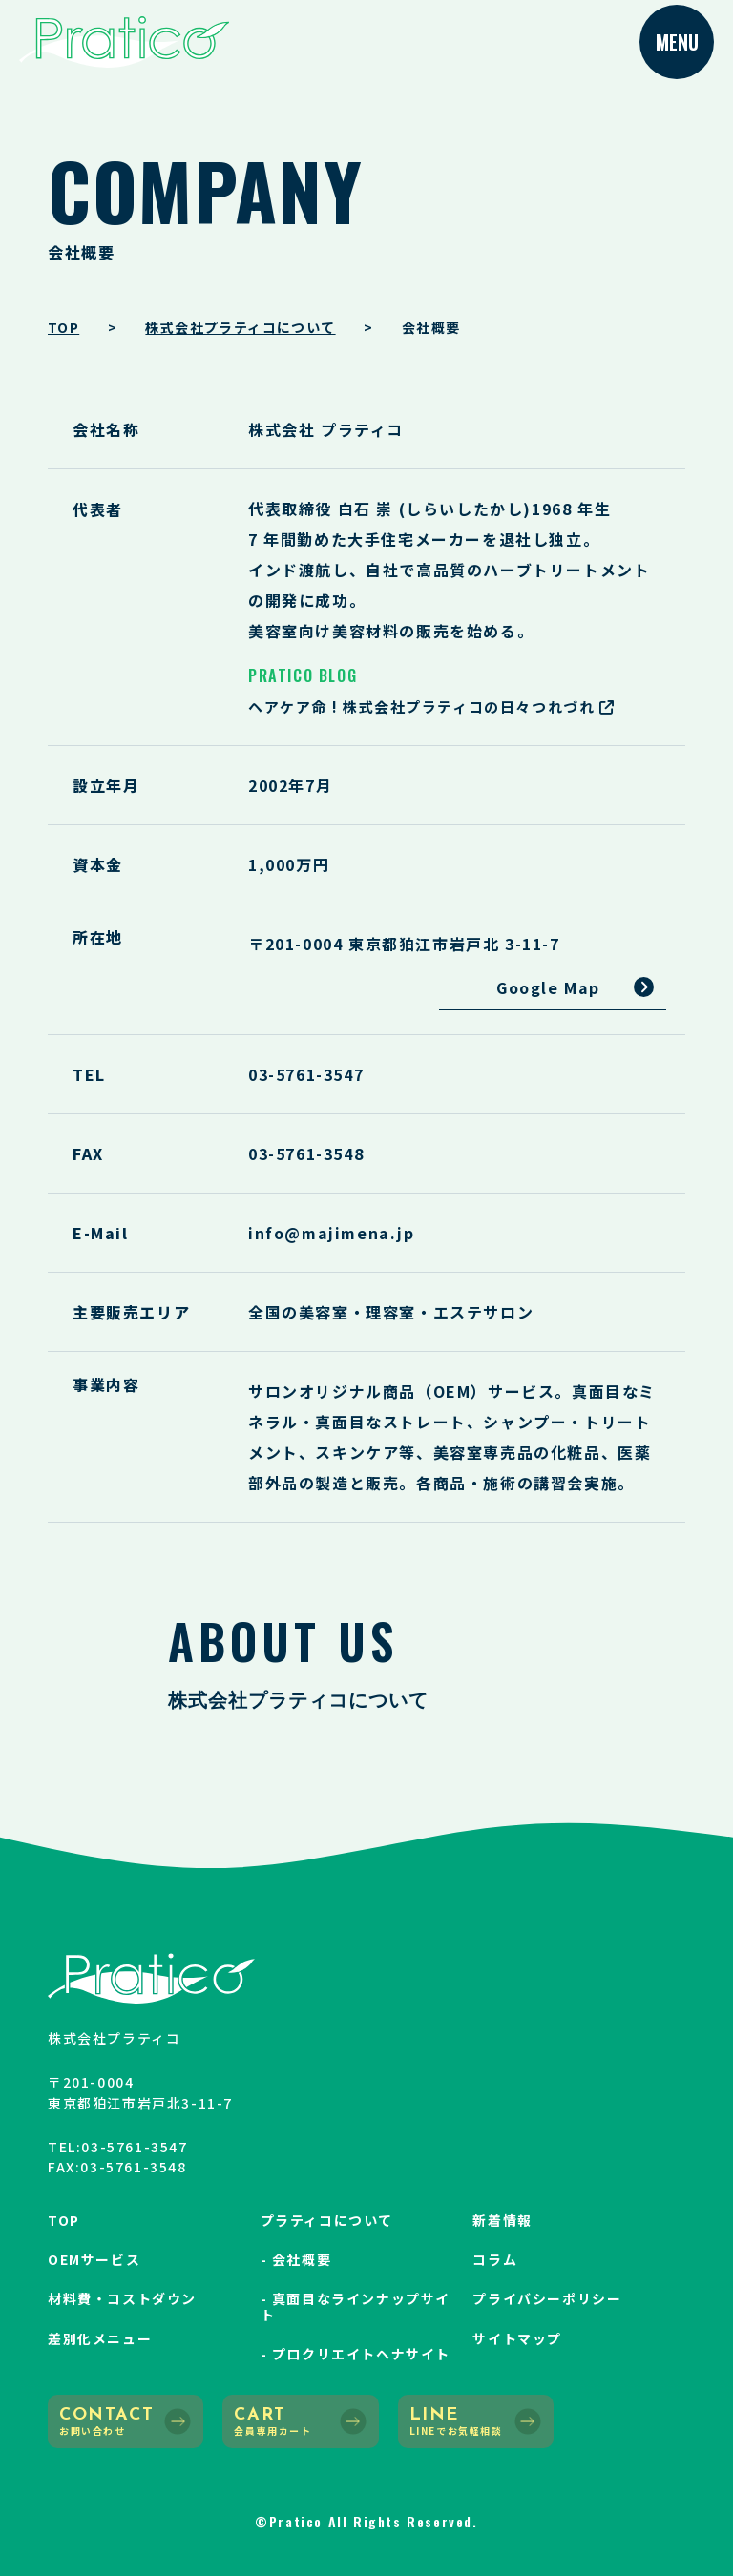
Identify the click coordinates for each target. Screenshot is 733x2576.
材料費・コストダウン (122, 2298)
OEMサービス (94, 2259)
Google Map (548, 987)
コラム (494, 2259)
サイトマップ (517, 2338)
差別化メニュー (100, 2338)
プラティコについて (327, 2220)
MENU (677, 42)
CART (300, 2422)
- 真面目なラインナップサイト (355, 2306)
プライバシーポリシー (546, 2298)
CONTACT (125, 2422)
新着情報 (502, 2220)
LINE (475, 2422)
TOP (64, 2220)
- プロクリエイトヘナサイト (355, 2353)
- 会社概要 (296, 2259)
